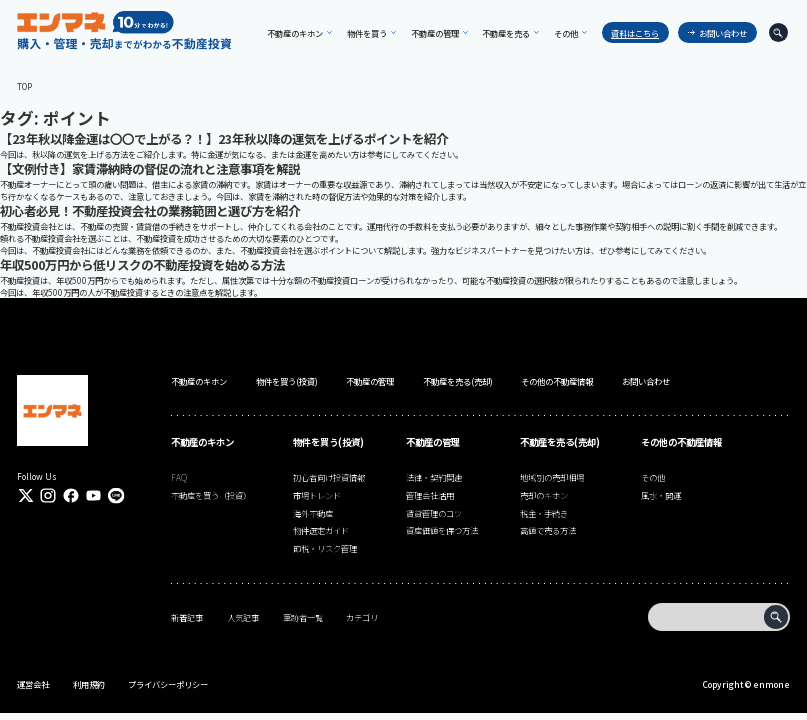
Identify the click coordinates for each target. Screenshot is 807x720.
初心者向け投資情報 (329, 477)
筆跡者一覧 (303, 617)
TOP (24, 86)
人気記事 (243, 617)
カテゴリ (362, 617)
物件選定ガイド (321, 530)
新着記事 (187, 617)
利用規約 (89, 684)
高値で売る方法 (548, 530)
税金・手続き (544, 513)
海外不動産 (313, 513)
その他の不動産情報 (557, 381)
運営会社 (33, 684)
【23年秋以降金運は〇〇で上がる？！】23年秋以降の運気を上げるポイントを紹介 (224, 139)
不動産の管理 (370, 381)
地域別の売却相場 (552, 477)
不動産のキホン (199, 381)
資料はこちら (635, 33)
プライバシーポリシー (168, 684)
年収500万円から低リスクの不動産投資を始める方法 (142, 265)
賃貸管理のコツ (434, 513)
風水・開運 (661, 495)
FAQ (179, 477)
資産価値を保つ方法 (442, 530)
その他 (653, 477)
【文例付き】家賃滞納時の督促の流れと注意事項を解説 (150, 169)
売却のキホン (544, 495)
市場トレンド (317, 495)
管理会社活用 (430, 495)
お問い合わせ (723, 33)
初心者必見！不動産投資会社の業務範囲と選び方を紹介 (150, 211)
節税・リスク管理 (325, 548)
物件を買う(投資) (287, 381)
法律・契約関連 (434, 477)
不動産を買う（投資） (211, 495)
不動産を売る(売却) (458, 381)
